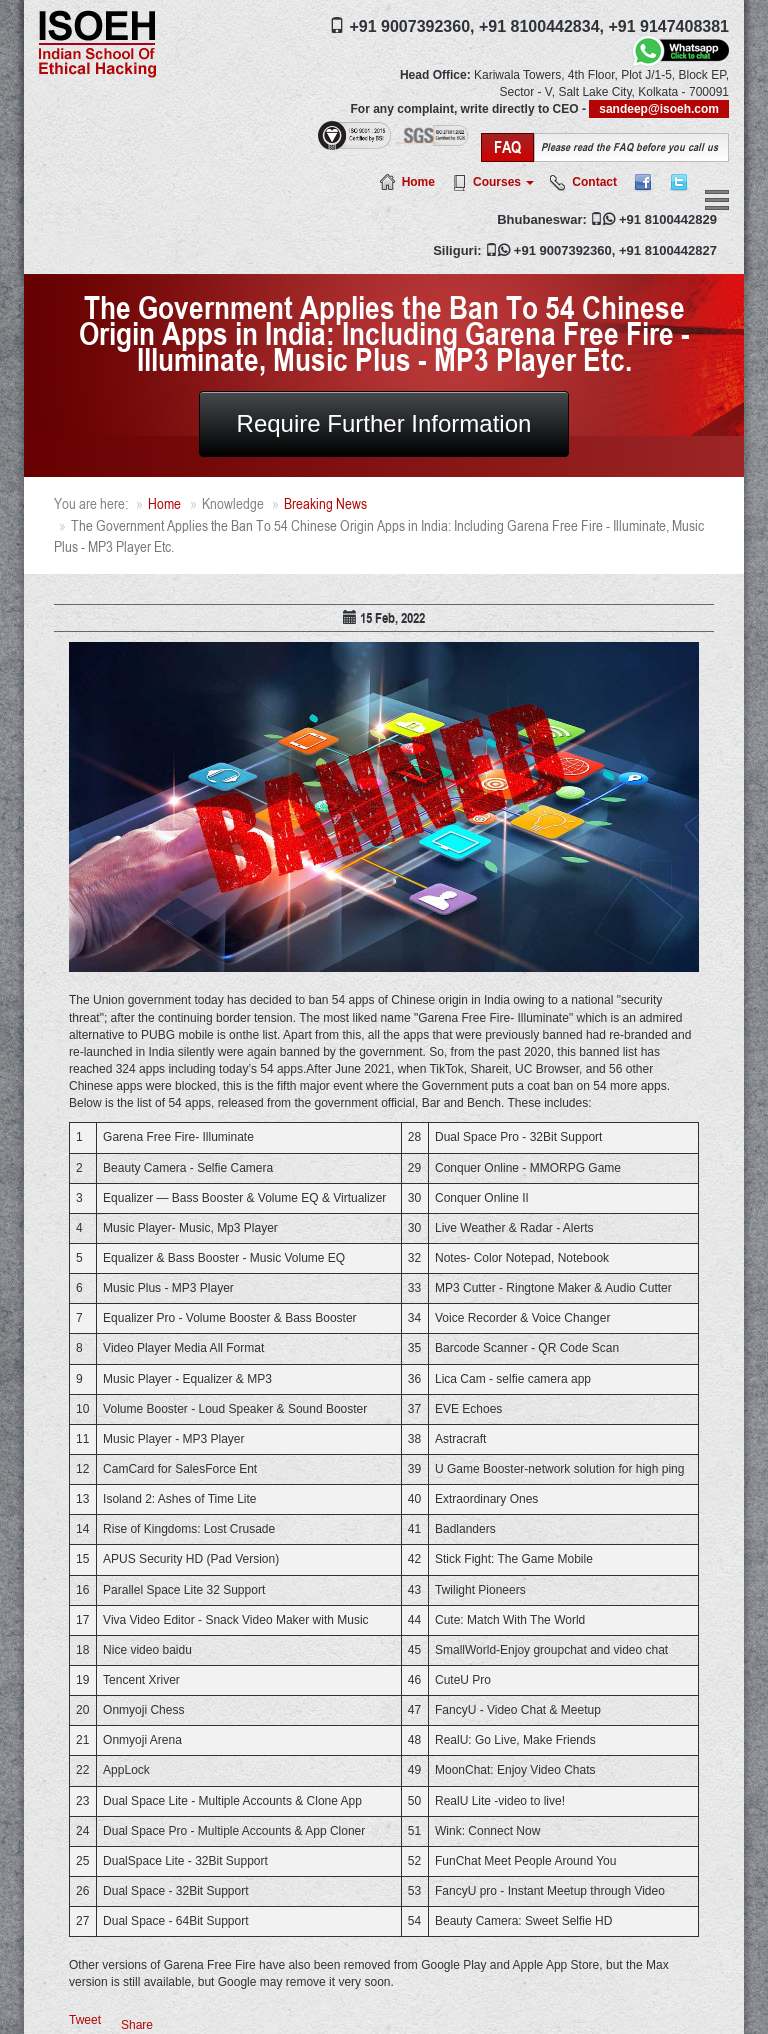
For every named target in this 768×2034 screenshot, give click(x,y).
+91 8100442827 (668, 250)
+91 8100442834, (541, 26)
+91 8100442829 (668, 219)
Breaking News (325, 503)
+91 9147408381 (668, 26)
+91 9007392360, (411, 26)
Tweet (85, 2020)
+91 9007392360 (563, 250)
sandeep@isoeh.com (659, 109)
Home (418, 182)
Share (137, 2025)
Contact (594, 182)
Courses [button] (503, 182)
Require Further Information (384, 423)
